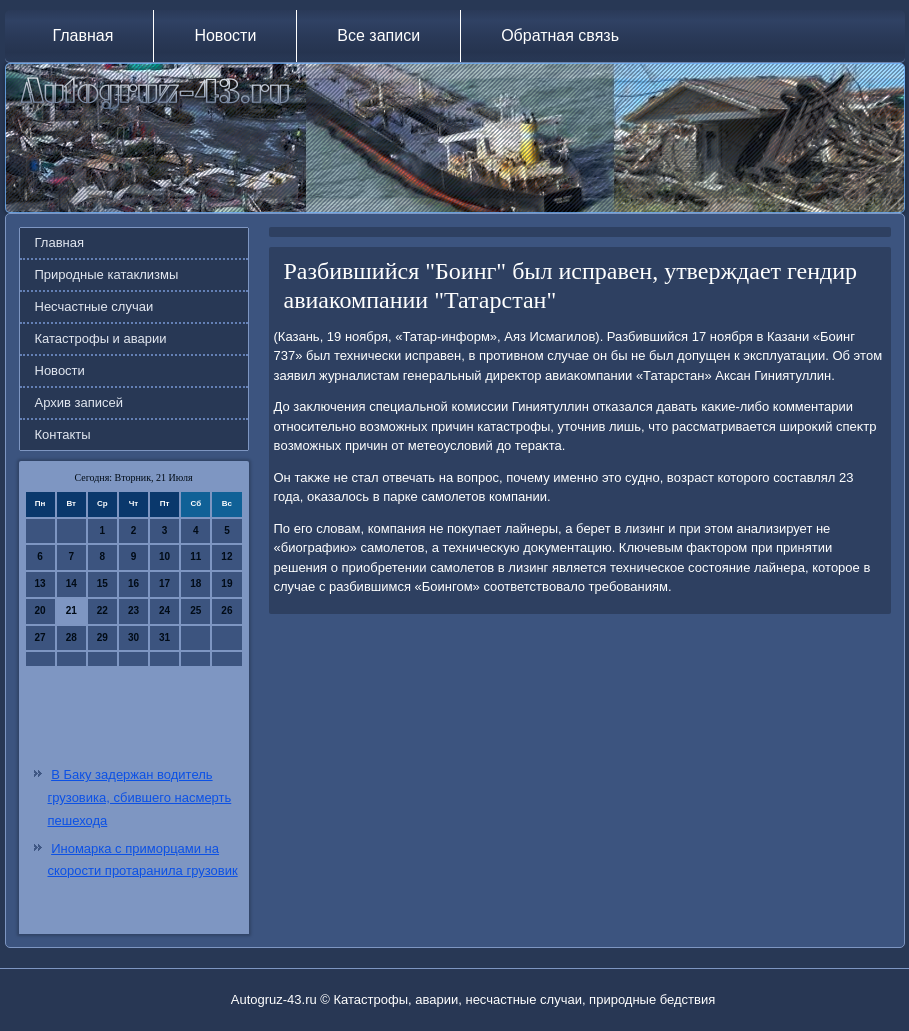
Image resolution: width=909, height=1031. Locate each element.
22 (102, 610)
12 (226, 556)
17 (164, 583)
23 (133, 610)
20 (40, 610)
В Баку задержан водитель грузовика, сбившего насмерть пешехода (140, 797)
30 (133, 637)
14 (71, 583)
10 (164, 556)
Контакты (63, 434)
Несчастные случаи (94, 306)
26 (226, 610)
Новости (225, 35)
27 (40, 637)
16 (133, 583)
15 (102, 583)
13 (40, 583)
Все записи (378, 35)
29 (102, 637)
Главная (83, 35)
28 (71, 637)
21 (71, 610)
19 (226, 583)
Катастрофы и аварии (101, 338)
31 (164, 637)
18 (195, 583)
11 (195, 556)
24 (164, 610)
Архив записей (79, 402)
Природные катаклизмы (107, 274)
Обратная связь (560, 35)
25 (195, 610)
